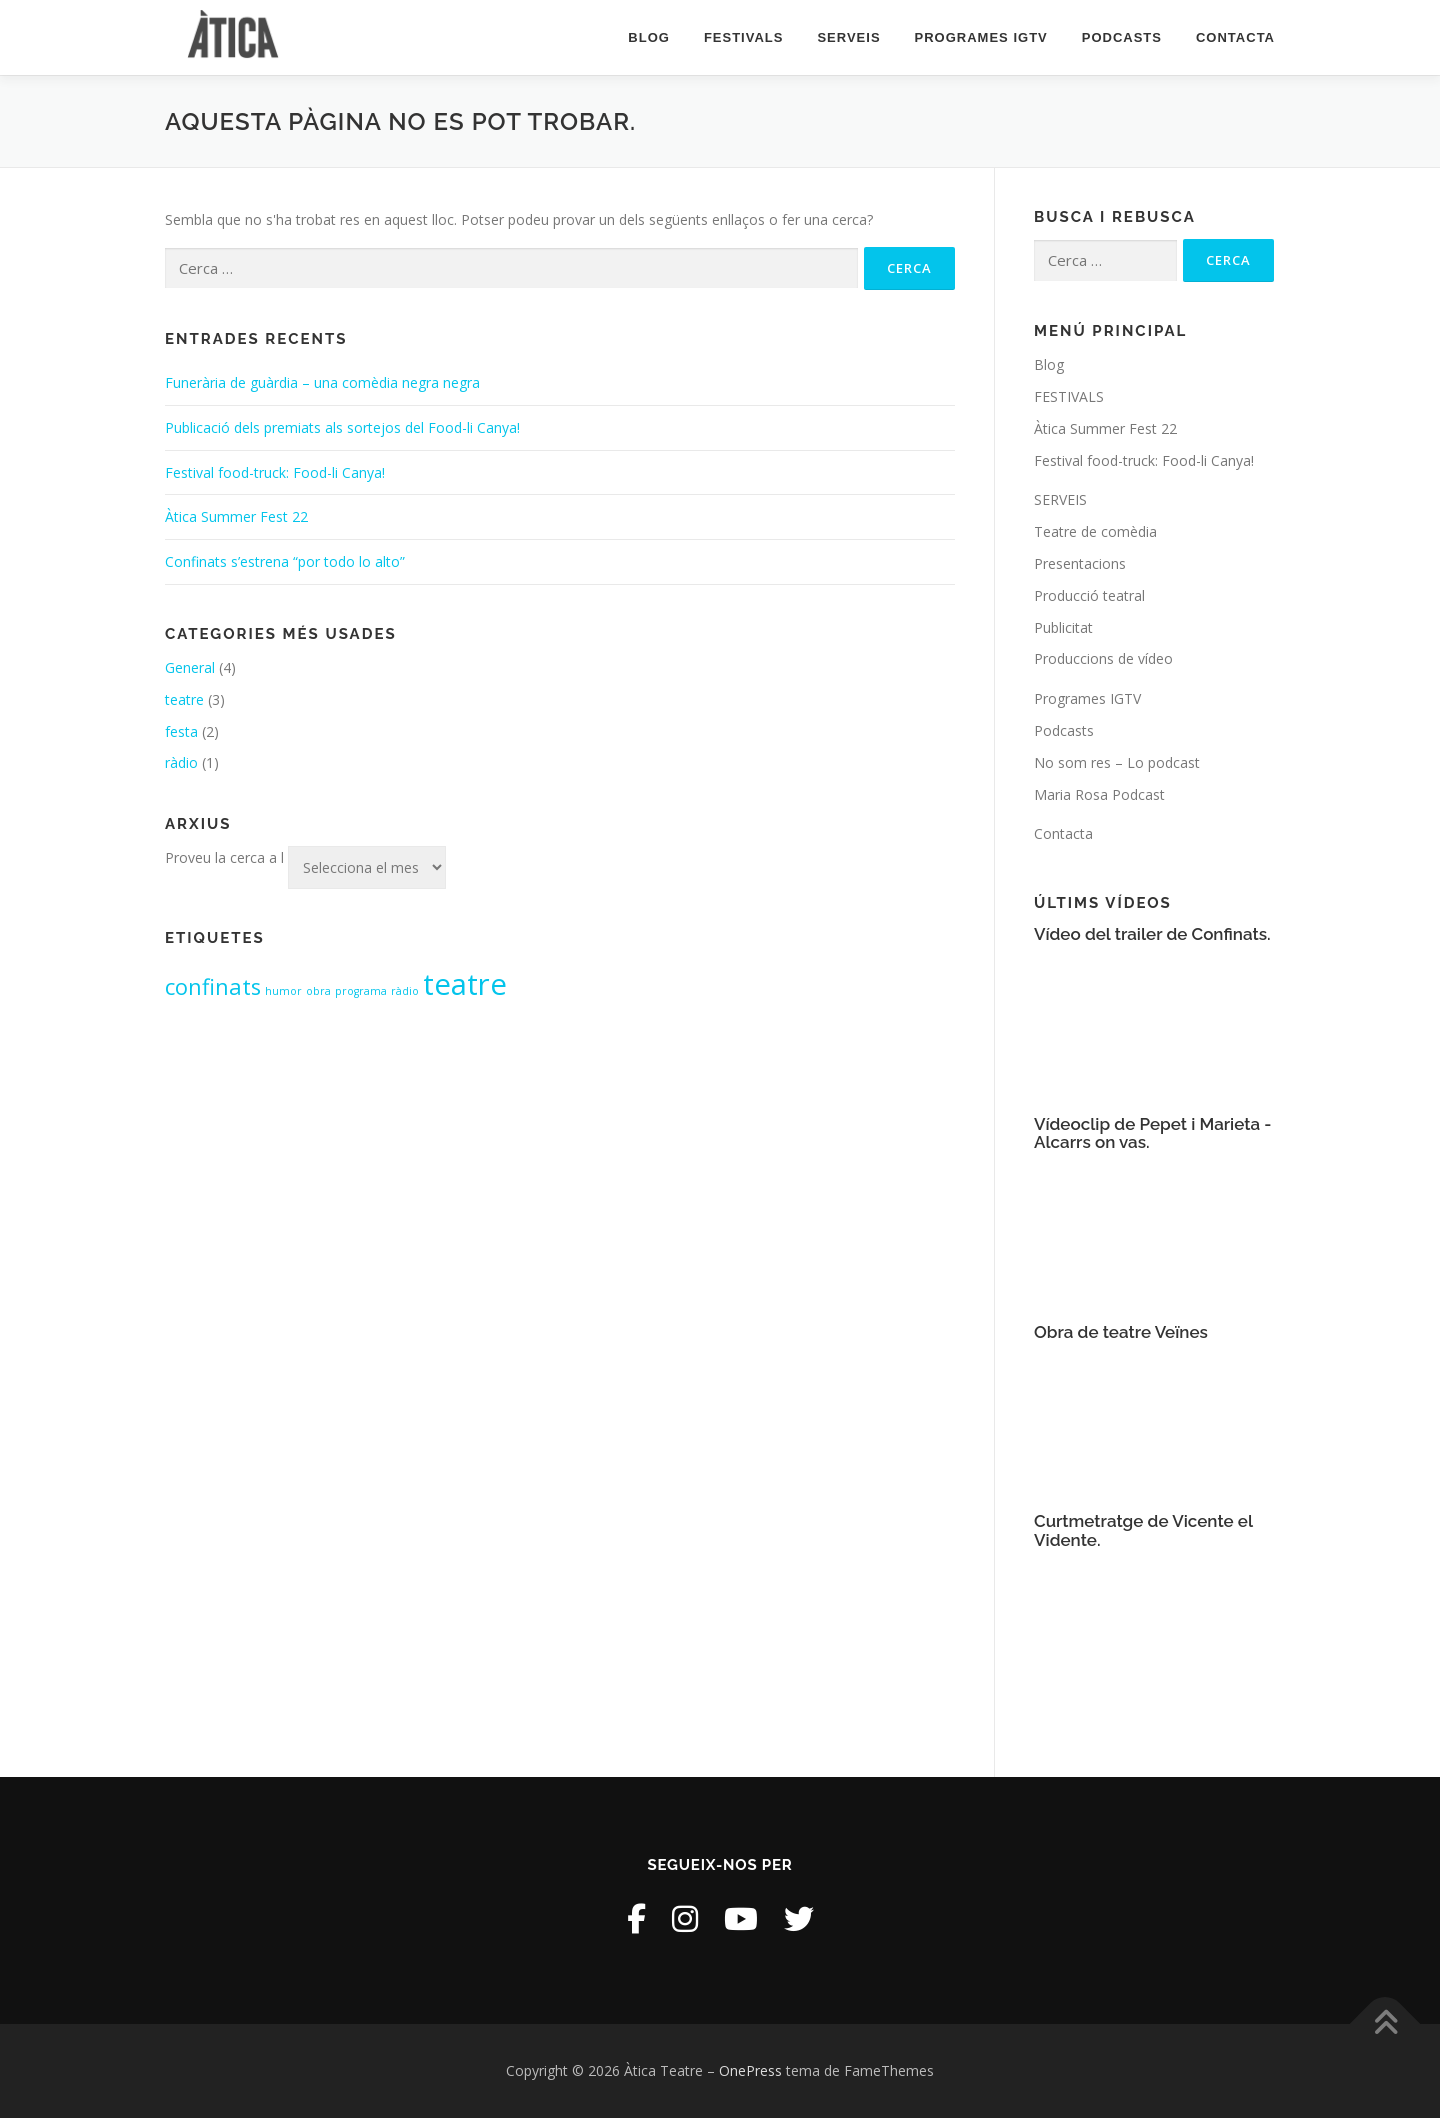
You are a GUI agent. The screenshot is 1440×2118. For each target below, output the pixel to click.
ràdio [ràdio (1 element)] (405, 991)
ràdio (181, 762)
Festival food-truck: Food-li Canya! (275, 472)
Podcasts (1122, 37)
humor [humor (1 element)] (283, 991)
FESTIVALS (744, 37)
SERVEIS (848, 37)
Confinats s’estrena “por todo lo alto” (285, 561)
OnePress (750, 2070)
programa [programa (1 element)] (361, 991)
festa (181, 731)
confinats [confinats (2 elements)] (213, 986)
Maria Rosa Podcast (1099, 794)
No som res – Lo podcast (1117, 762)
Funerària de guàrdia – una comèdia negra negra (322, 382)
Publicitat (1063, 627)
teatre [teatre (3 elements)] (465, 984)
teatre (184, 699)
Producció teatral (1089, 595)
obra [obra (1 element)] (318, 991)
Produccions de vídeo (1103, 658)
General (190, 667)
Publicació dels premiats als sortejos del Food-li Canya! (342, 427)
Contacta (1235, 37)
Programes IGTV (981, 37)
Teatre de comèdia (1095, 531)
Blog (649, 37)
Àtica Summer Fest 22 (236, 516)
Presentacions (1080, 563)
